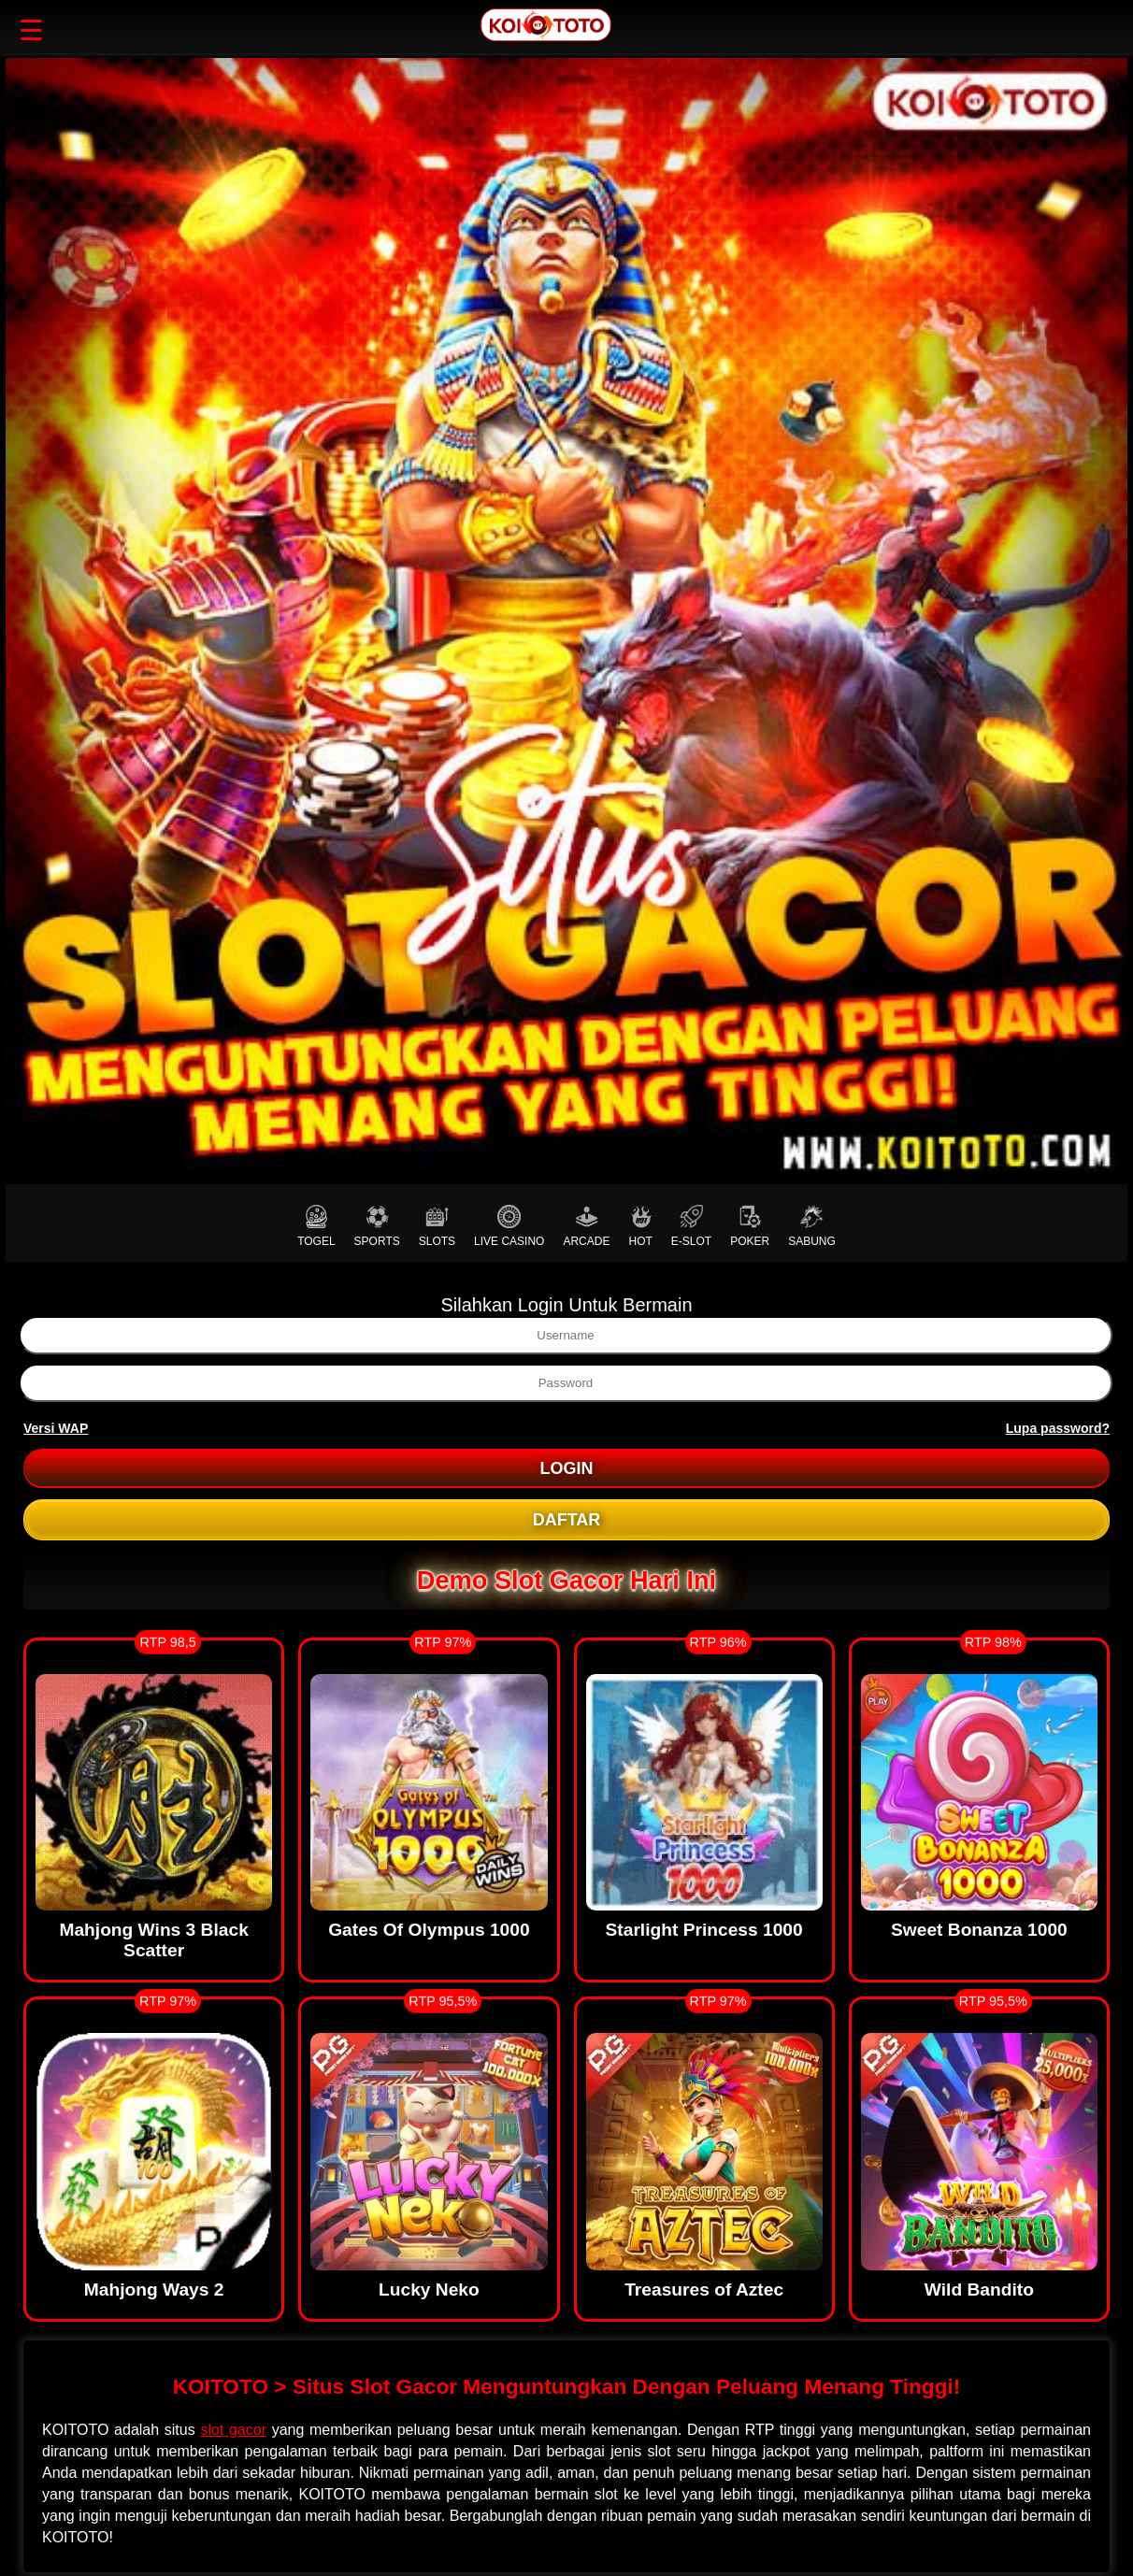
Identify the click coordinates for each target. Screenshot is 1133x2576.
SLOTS (437, 1226)
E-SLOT (691, 1226)
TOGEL (316, 1226)
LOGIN (567, 1468)
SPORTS (377, 1226)
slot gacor (233, 2430)
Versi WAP (55, 1428)
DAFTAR (567, 1519)
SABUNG (812, 1226)
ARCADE (586, 1226)
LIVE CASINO (509, 1226)
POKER (749, 1226)
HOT (640, 1226)
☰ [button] (31, 30)
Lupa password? (1058, 1428)
